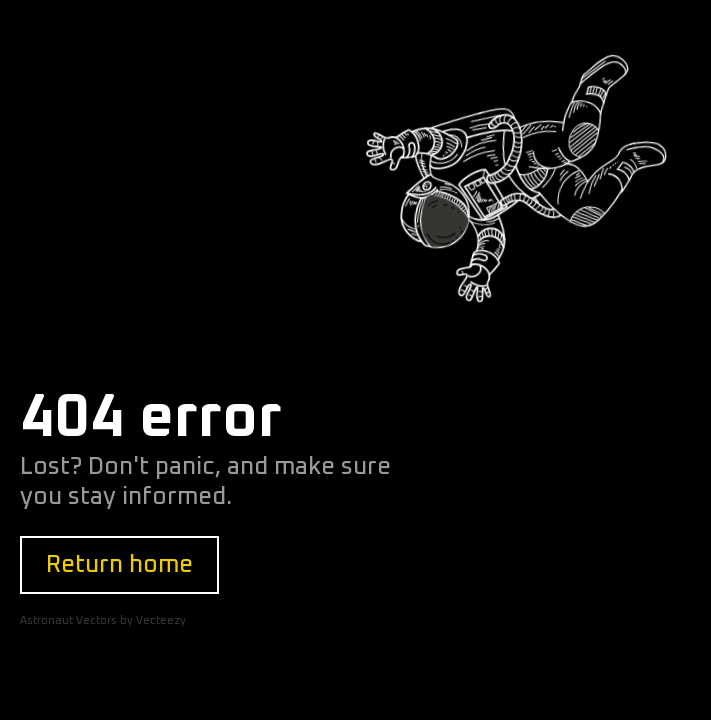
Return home (119, 565)
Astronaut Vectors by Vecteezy (103, 620)
